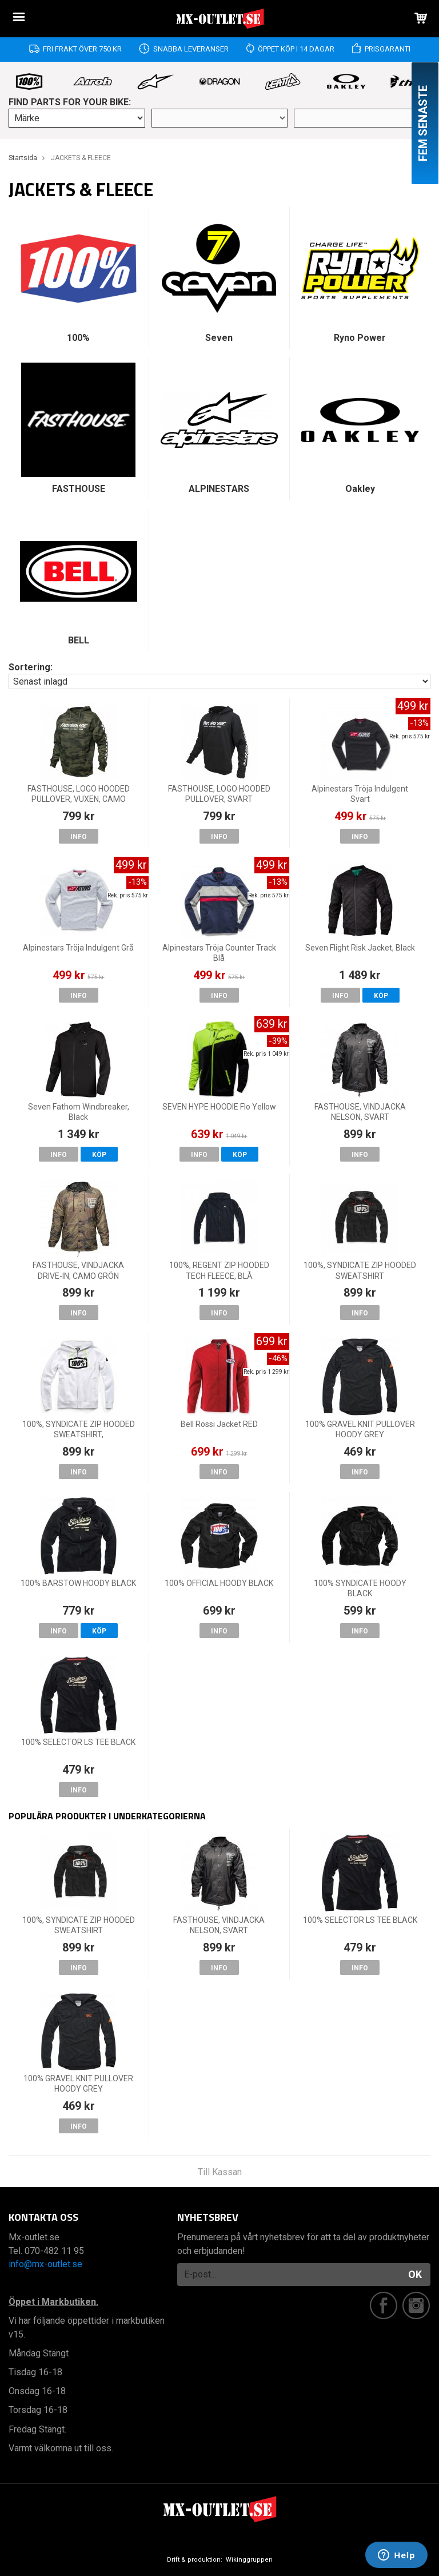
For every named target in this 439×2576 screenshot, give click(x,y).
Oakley (360, 488)
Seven (219, 337)
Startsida (23, 158)
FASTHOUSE (78, 488)
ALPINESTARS (219, 488)
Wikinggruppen (249, 2559)
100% (78, 337)
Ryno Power (360, 337)
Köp (381, 996)
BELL (78, 640)
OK (415, 2274)
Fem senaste (423, 123)
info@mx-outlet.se (45, 2264)
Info (78, 837)
